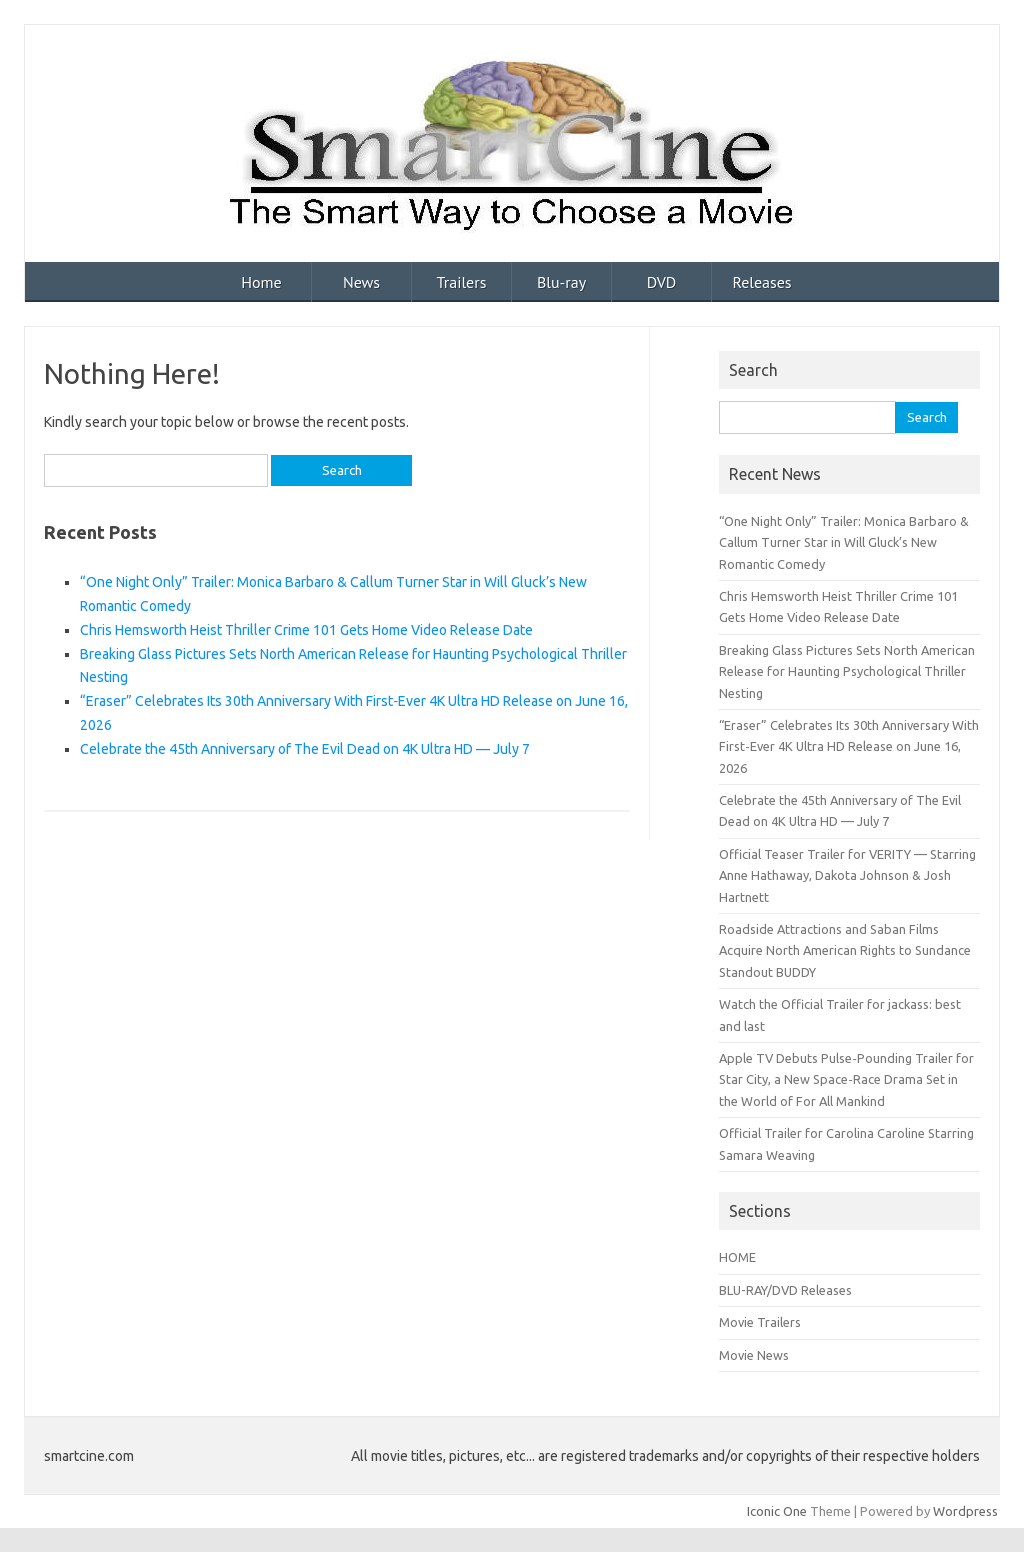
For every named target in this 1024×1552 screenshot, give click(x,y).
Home (261, 282)
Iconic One (777, 1511)
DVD (662, 282)
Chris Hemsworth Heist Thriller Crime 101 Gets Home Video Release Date (306, 630)
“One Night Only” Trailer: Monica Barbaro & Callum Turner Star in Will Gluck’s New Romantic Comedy (844, 542)
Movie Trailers (760, 1322)
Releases (761, 282)
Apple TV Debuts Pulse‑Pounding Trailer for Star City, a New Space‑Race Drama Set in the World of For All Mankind (846, 1079)
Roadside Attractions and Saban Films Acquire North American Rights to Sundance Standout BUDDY (845, 950)
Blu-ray (561, 282)
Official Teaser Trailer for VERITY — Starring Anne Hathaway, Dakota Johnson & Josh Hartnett (847, 875)
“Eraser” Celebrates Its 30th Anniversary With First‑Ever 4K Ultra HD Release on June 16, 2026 (849, 746)
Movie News (754, 1355)
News (361, 282)
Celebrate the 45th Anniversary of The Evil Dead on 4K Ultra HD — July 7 (305, 749)
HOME (737, 1257)
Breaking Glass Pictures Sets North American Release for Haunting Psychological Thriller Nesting (847, 671)
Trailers (462, 282)
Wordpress (965, 1511)
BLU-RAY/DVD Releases (785, 1290)
